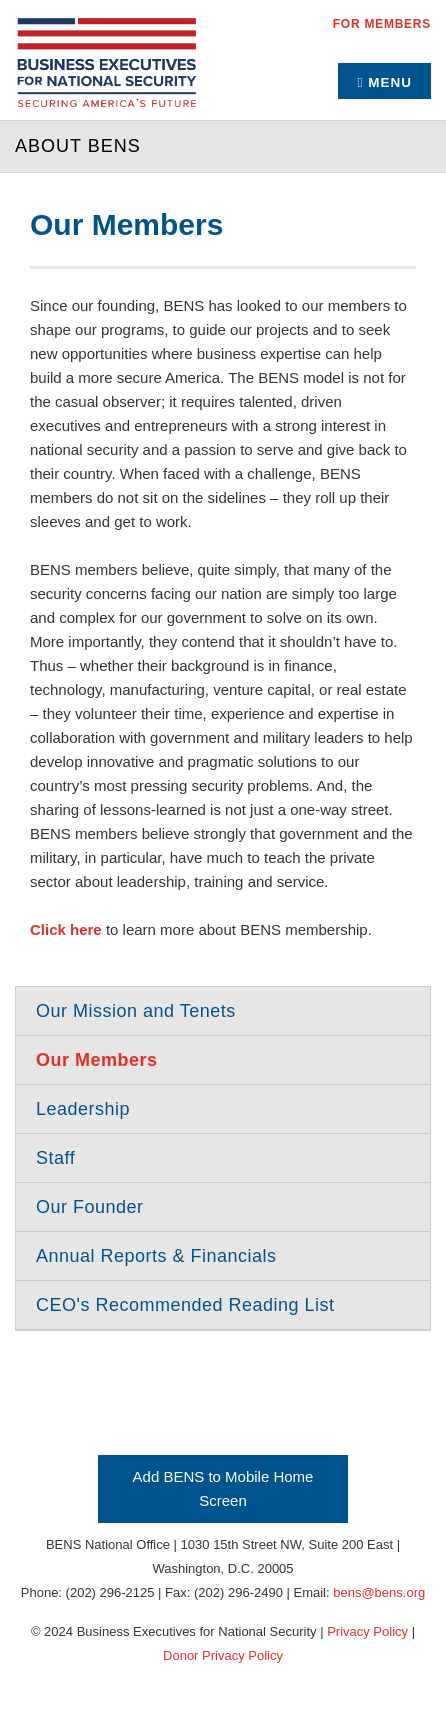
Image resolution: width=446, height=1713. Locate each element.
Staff (55, 1158)
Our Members (97, 1060)
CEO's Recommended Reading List (185, 1305)
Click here (66, 929)
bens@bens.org (379, 1592)
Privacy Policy (367, 1631)
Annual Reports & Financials (156, 1256)
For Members (382, 24)
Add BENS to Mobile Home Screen (223, 1488)
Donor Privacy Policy (223, 1655)
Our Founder (90, 1207)
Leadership (83, 1109)
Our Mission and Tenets (136, 1011)
